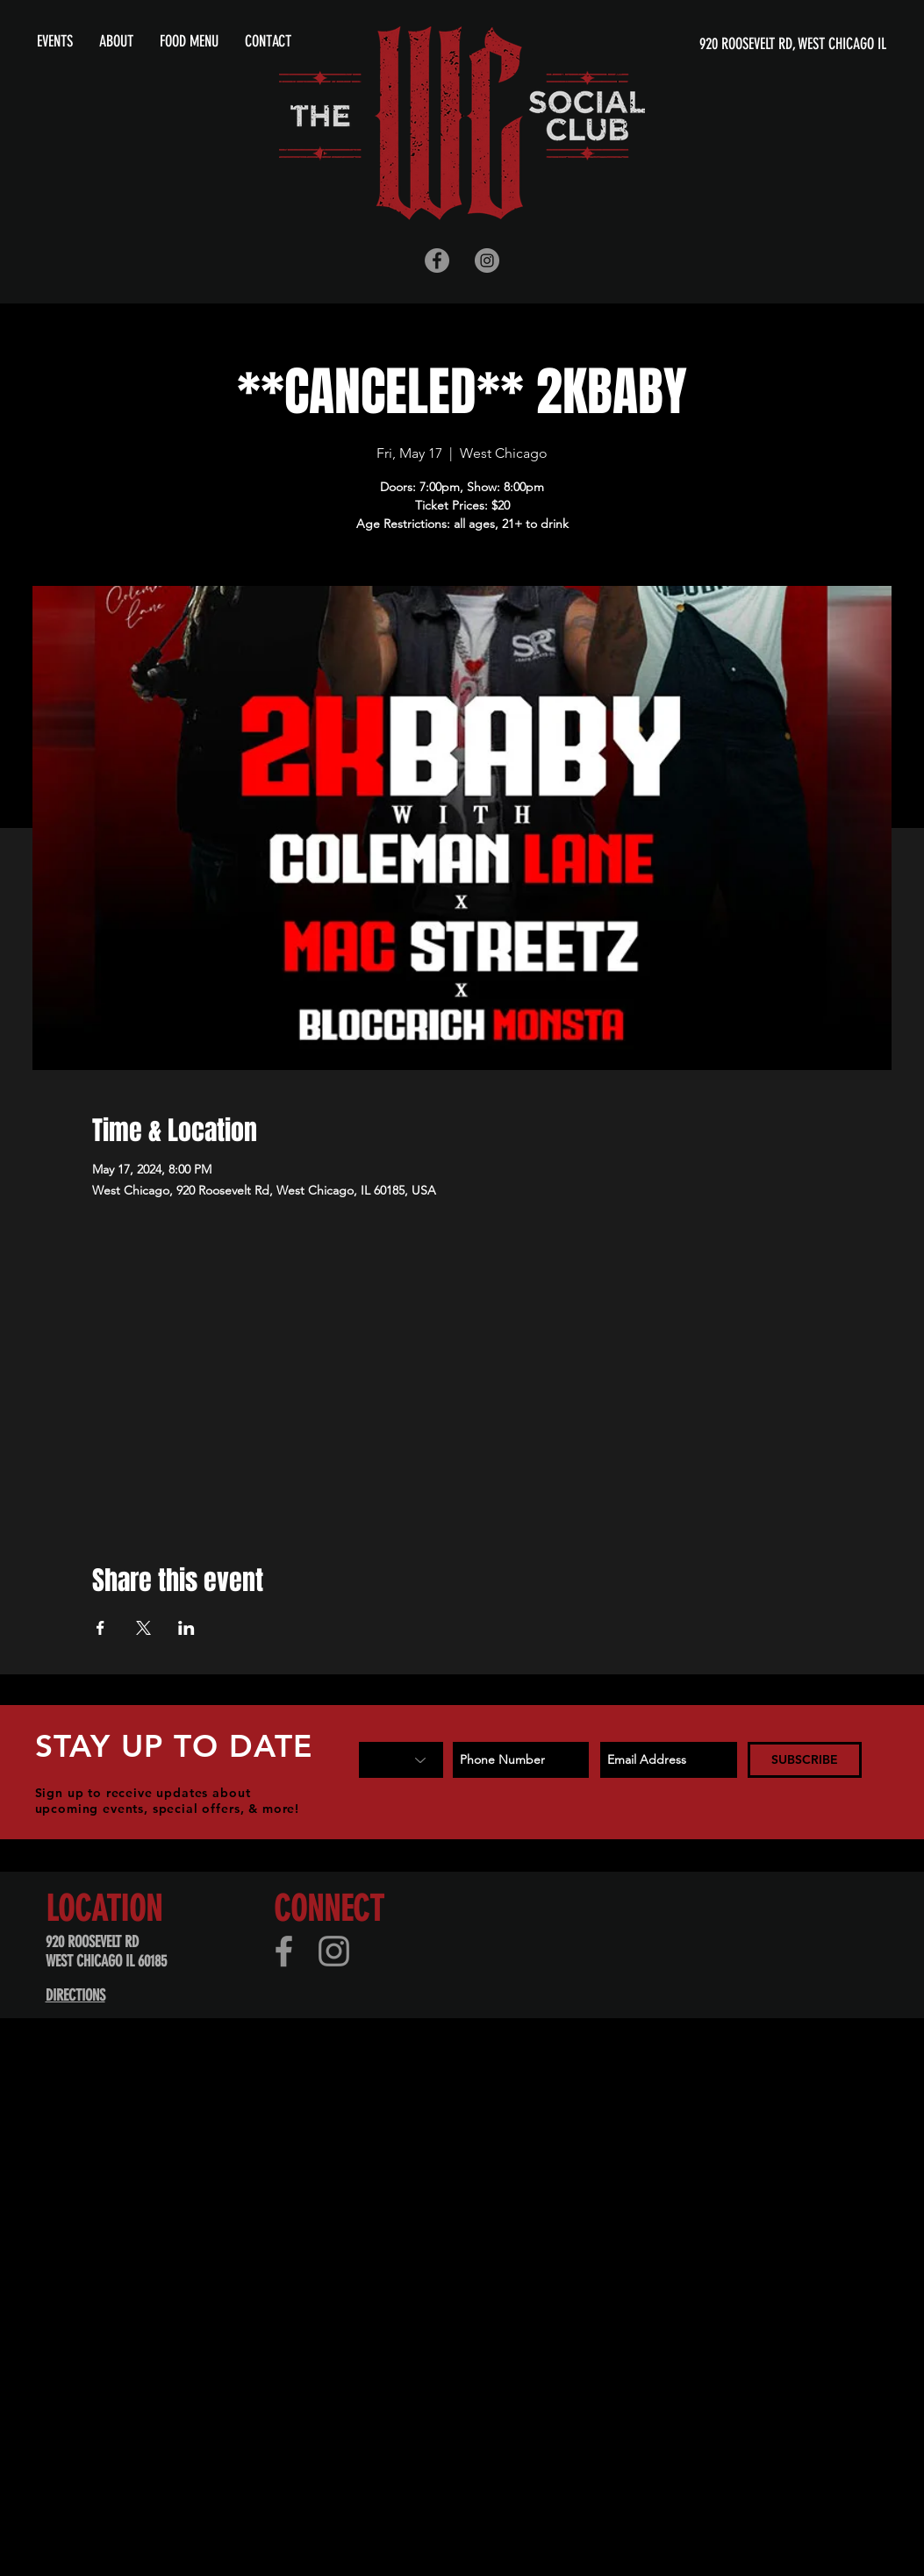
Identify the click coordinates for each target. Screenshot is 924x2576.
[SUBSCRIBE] (805, 1760)
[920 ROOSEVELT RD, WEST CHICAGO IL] (717, 44)
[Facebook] (283, 1951)
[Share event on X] (143, 1628)
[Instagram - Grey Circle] (487, 260)
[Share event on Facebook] (100, 1628)
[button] (116, 41)
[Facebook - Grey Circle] (437, 260)
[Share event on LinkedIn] (186, 1628)
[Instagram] (334, 1951)
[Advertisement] (449, 2206)
